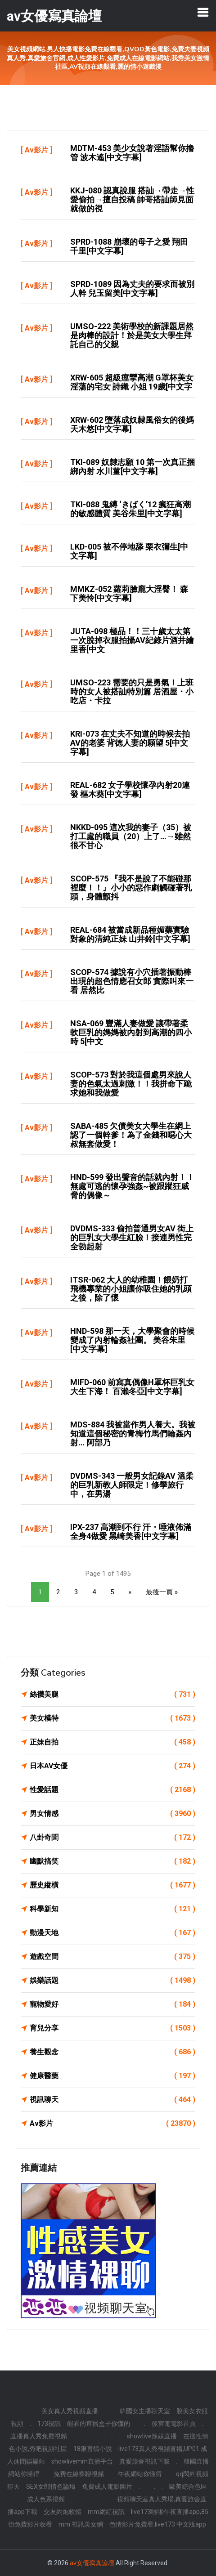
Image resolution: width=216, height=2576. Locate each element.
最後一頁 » (162, 1592)
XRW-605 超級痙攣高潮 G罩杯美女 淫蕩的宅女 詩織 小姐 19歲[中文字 (132, 382)
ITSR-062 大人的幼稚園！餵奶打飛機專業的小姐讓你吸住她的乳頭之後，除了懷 (131, 1288)
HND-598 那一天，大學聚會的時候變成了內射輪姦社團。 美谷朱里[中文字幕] (132, 1340)
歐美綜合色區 (188, 2486)
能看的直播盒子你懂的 (98, 2423)
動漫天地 (112, 1933)
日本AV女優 (112, 1766)
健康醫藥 (112, 2076)
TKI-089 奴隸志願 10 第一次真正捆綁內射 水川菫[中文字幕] (132, 466)
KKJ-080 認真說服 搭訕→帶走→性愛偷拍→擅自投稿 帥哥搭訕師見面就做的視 (132, 199)
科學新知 (112, 1909)
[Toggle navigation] (203, 12)
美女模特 (112, 1718)
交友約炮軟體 (62, 2511)
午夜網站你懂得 (140, 2474)
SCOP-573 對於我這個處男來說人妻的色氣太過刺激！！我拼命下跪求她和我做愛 (131, 1083)
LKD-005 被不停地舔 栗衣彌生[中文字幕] (129, 551)
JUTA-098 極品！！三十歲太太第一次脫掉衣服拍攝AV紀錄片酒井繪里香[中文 (132, 640)
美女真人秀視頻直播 (69, 2411)
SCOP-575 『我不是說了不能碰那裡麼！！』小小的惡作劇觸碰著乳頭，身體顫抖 (131, 887)
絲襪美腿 (112, 1694)
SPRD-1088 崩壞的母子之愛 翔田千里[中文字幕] (129, 246)
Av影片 (36, 150)
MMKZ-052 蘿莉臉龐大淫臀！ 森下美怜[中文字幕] (129, 593)
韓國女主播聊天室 (145, 2411)
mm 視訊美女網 (80, 2524)
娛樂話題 (112, 1980)
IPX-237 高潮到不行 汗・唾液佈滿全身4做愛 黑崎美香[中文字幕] (130, 1531)
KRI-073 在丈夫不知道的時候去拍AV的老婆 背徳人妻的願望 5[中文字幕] (130, 742)
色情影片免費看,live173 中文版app (157, 2524)
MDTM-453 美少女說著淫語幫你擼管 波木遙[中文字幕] (132, 152)
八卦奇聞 (112, 1837)
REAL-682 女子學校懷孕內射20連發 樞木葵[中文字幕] (130, 789)
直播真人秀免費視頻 (38, 2436)
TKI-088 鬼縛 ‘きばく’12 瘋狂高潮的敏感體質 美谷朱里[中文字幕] (130, 509)
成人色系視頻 (46, 2499)
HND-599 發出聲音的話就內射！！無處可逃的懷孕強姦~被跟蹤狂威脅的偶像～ (132, 1186)
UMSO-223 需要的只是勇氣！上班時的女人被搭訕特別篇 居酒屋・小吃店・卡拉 (132, 691)
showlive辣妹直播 (152, 2436)
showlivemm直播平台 (82, 2461)
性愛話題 (112, 1790)
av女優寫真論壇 (92, 2563)
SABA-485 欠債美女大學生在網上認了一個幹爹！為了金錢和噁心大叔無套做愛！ (131, 1135)
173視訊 (49, 2423)
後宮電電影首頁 (174, 2423)
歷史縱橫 (112, 1885)
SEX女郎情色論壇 (51, 2486)
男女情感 (112, 1813)
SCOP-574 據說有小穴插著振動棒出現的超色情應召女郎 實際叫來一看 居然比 (132, 981)
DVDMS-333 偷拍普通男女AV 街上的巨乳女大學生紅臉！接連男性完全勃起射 (132, 1237)
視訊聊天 (112, 2099)
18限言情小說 (92, 2448)
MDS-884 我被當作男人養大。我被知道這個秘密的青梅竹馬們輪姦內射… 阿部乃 (132, 1433)
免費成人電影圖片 (107, 2486)
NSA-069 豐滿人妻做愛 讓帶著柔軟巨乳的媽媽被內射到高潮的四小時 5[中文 (131, 1032)
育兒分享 (112, 2028)
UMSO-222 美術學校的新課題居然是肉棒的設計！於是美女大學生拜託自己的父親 (132, 335)
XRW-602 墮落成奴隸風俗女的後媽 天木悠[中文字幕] (132, 424)
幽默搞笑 (112, 1861)
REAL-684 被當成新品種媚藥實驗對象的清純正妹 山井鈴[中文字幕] (130, 934)
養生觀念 (112, 2052)
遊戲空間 (112, 1956)
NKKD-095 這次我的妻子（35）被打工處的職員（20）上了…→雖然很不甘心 (130, 836)
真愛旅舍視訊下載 (144, 2461)
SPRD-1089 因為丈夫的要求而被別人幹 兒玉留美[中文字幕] (132, 288)
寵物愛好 (112, 2004)
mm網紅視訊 (106, 2511)
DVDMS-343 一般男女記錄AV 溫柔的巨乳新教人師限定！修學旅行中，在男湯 (132, 1484)
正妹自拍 (112, 1742)
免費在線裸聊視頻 (79, 2474)
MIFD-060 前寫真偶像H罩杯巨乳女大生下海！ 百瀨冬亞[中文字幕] (132, 1386)
